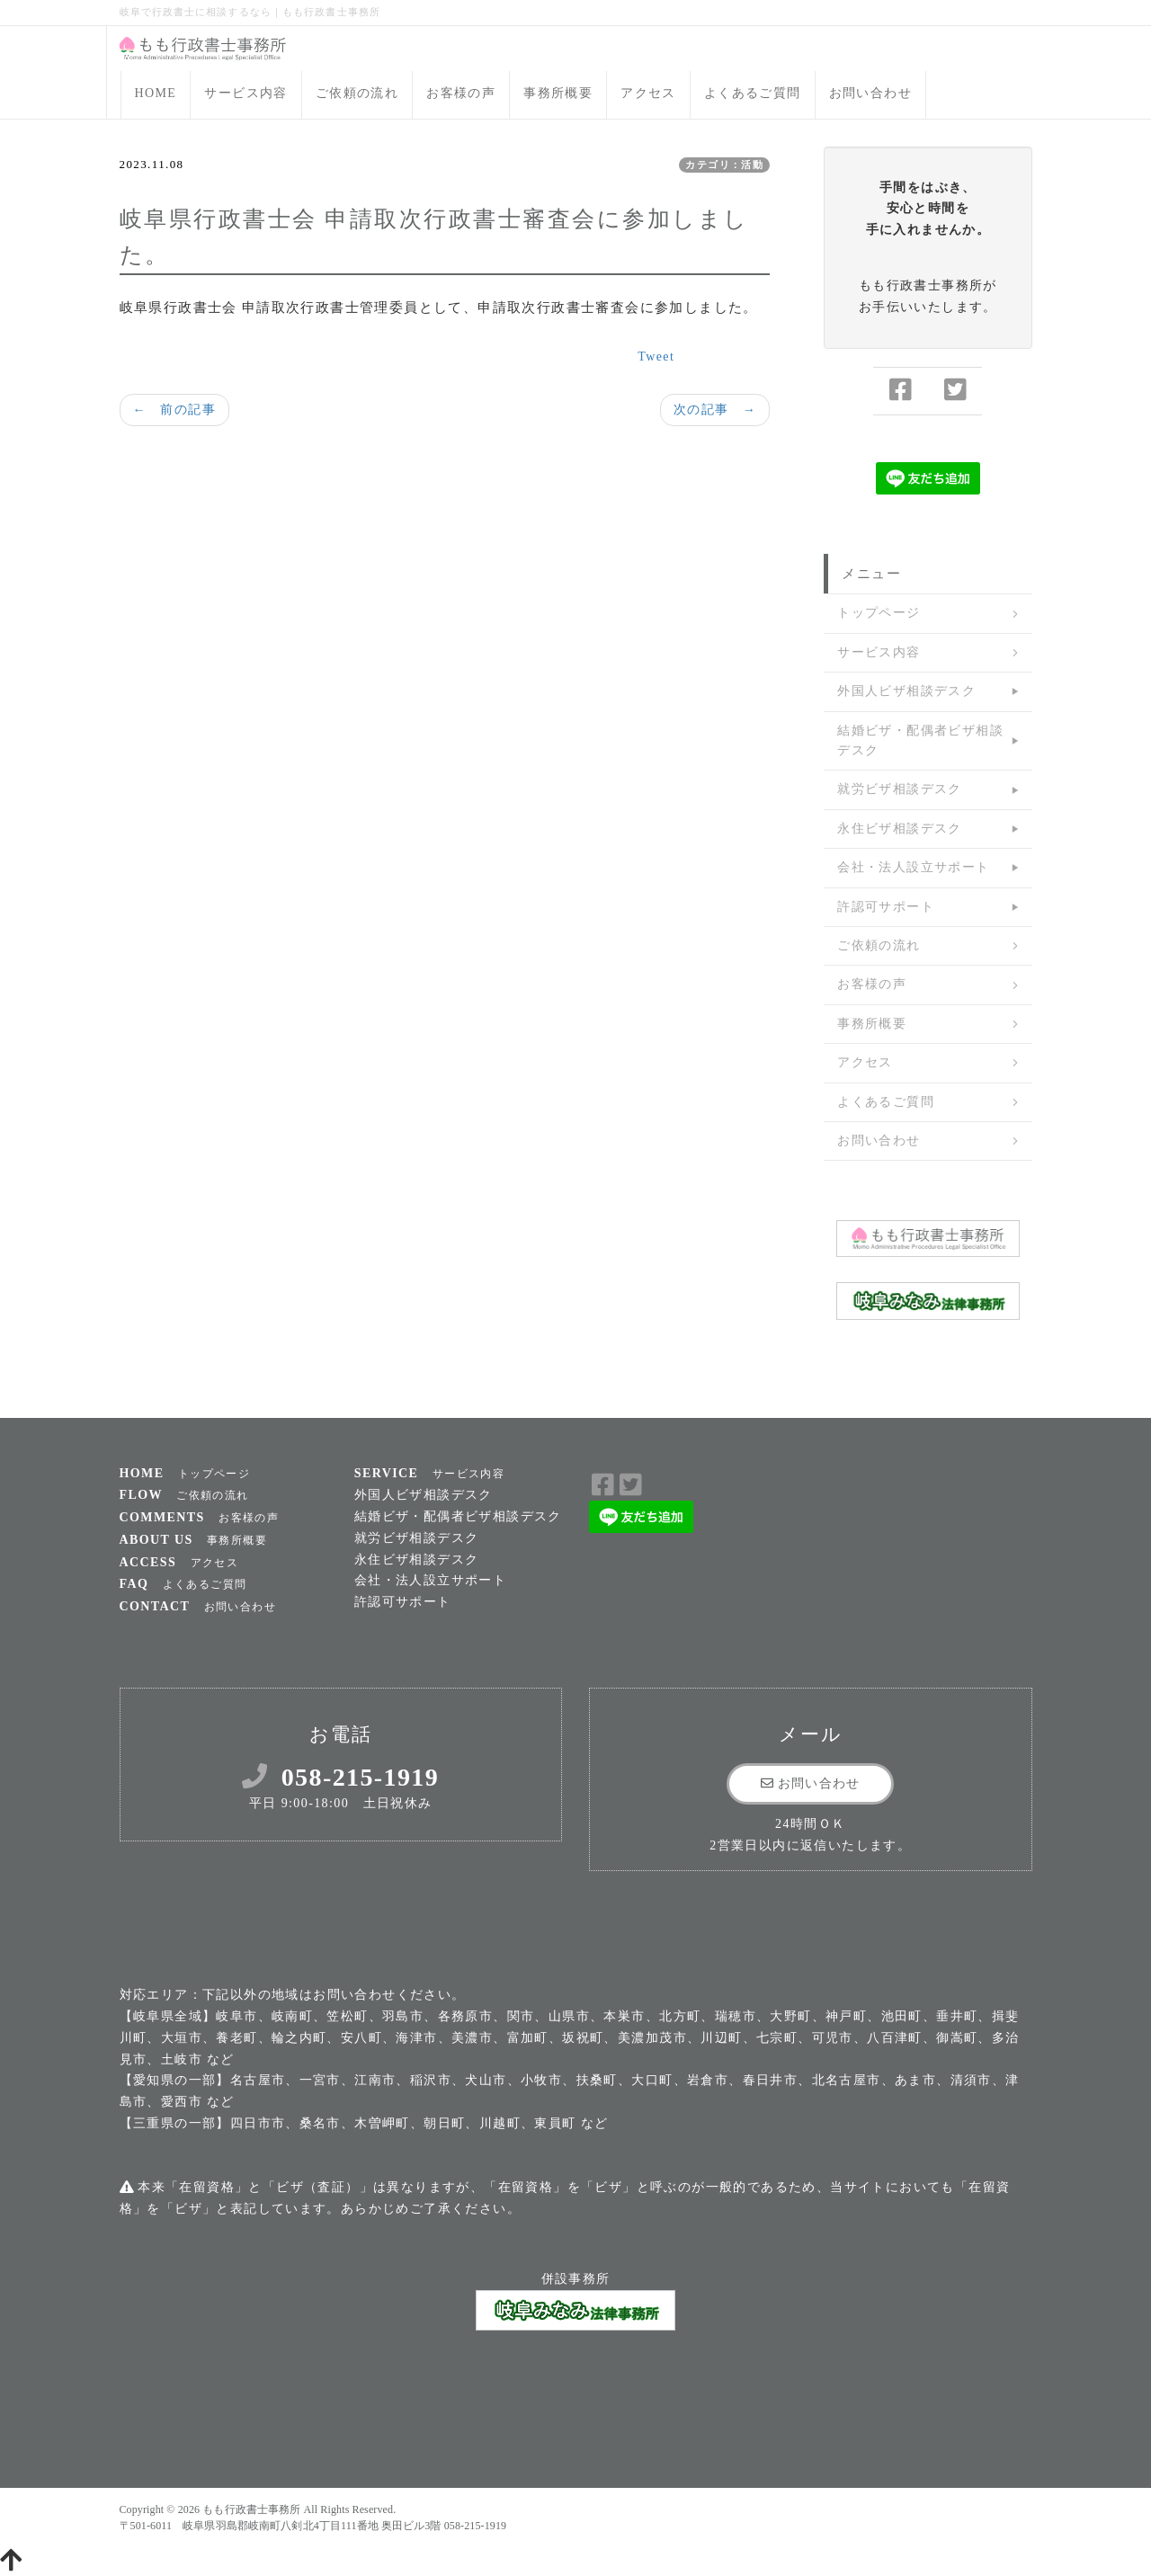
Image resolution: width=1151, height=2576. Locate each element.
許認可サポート (885, 907)
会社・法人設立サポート (913, 867)
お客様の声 (460, 93)
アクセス (648, 93)
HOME (156, 93)
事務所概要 (558, 93)
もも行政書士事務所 (251, 2509)
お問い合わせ (870, 93)
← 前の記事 (174, 409)
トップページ (878, 612)
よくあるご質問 (752, 93)
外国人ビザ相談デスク (906, 691)
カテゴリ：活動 (724, 164)
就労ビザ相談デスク (899, 789)
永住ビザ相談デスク (899, 828)
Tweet (656, 356)
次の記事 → (715, 409)
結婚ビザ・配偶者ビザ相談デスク (920, 740)
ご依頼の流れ (357, 93)
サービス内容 (245, 93)
